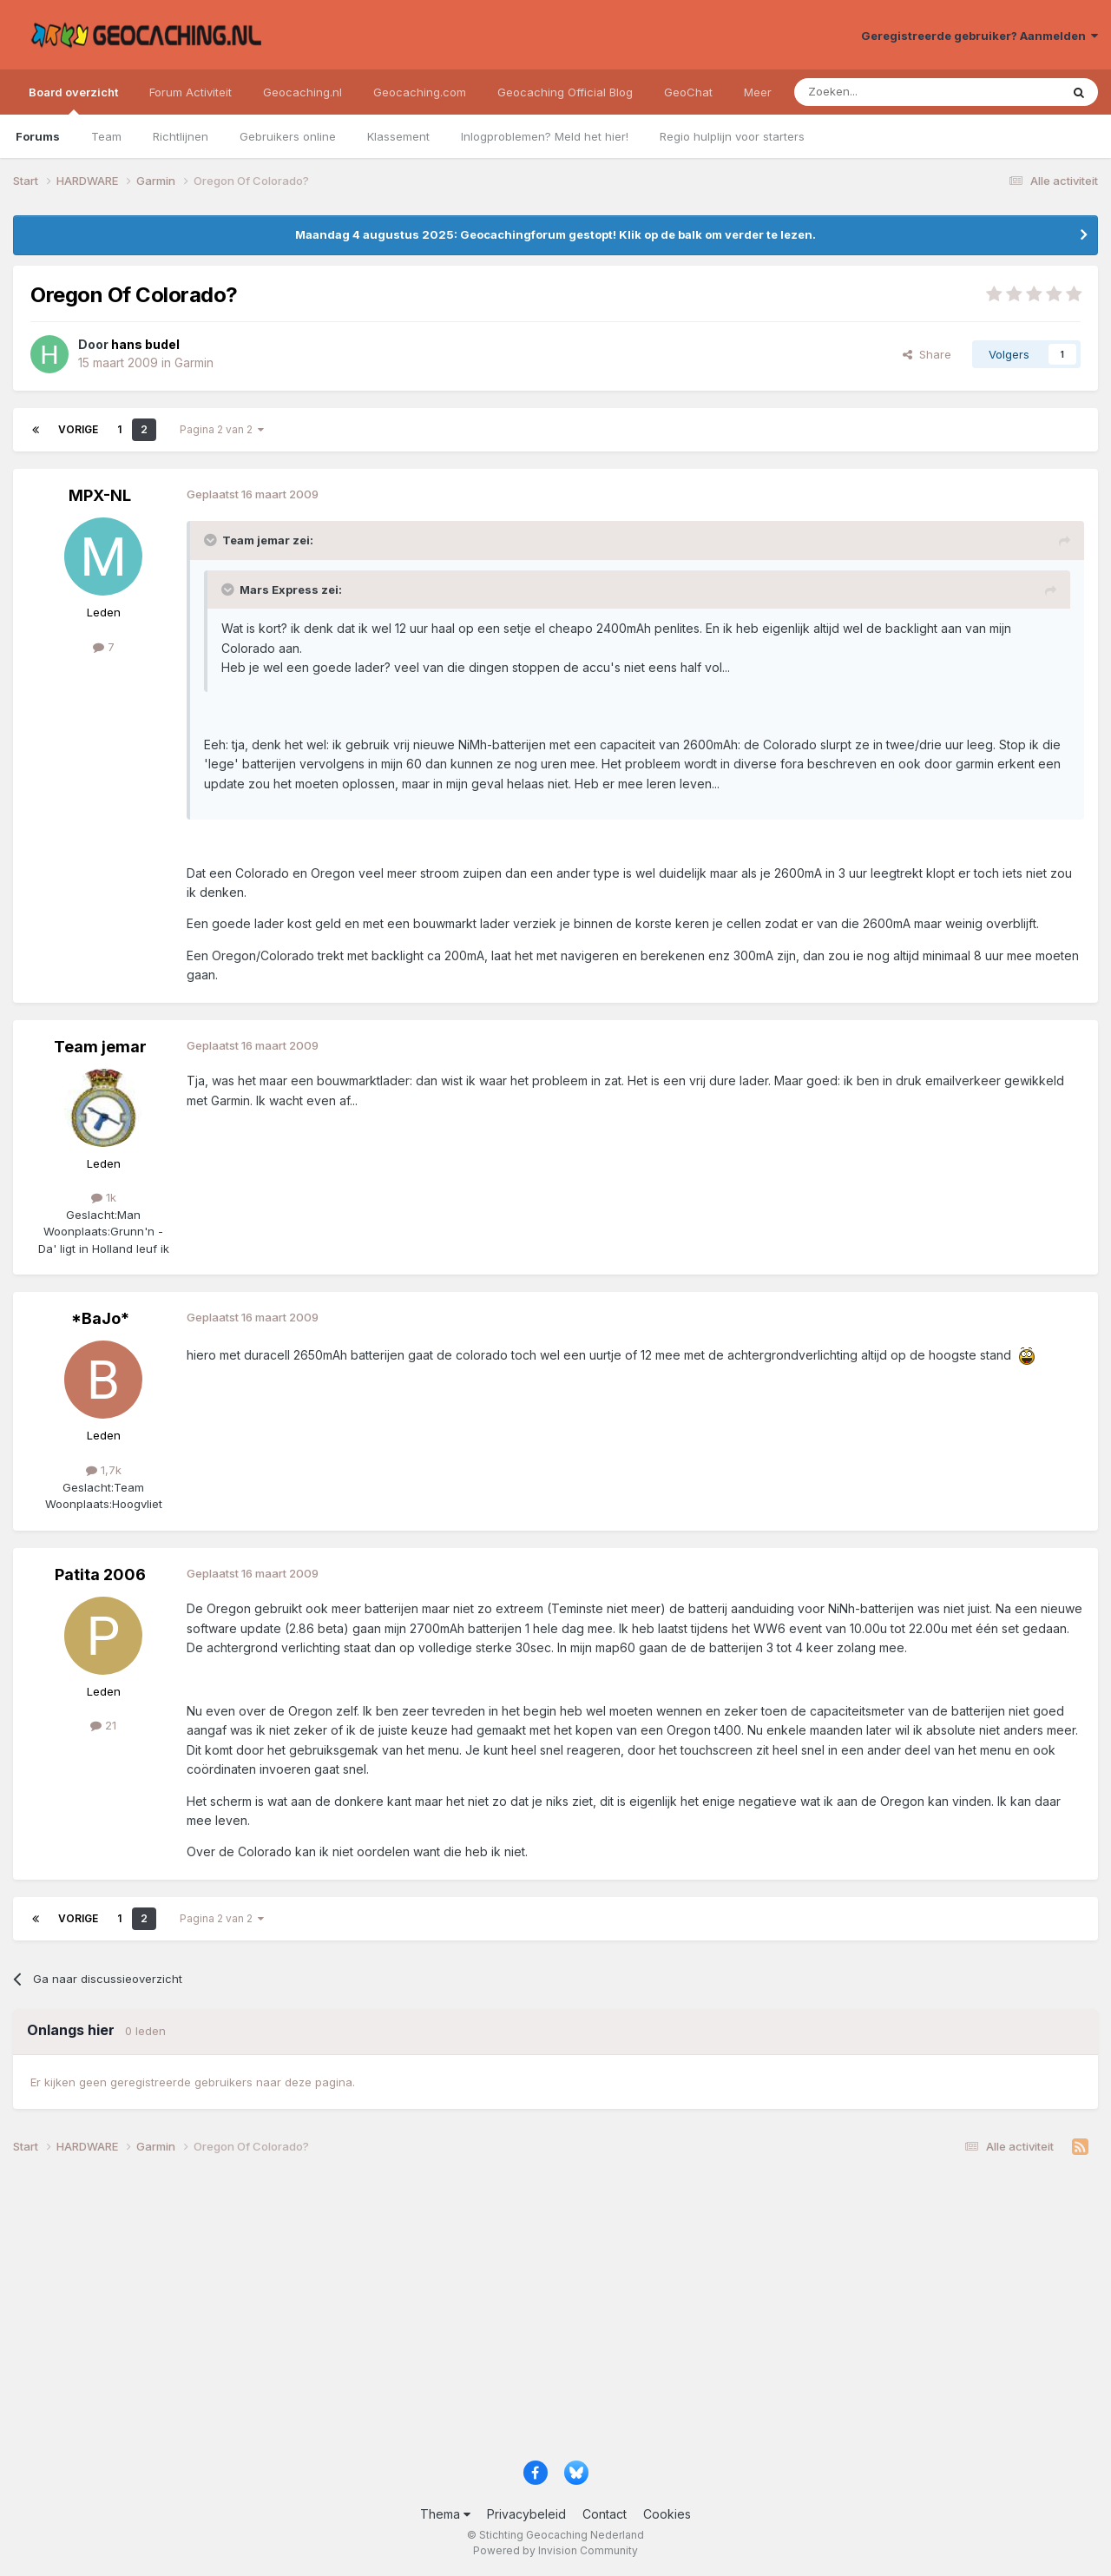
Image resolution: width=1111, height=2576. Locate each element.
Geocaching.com (419, 92)
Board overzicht (73, 100)
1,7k (104, 1470)
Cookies (667, 2514)
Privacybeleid (526, 2514)
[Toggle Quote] (212, 540)
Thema (445, 2514)
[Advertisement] (534, 2314)
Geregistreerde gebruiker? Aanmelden (979, 36)
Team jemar (100, 1047)
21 (103, 1725)
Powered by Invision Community (555, 2550)
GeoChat (688, 92)
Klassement (398, 136)
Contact (604, 2514)
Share (927, 354)
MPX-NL (100, 495)
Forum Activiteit (190, 92)
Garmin (194, 362)
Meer (758, 92)
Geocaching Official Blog (565, 92)
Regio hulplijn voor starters (732, 136)
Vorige (78, 429)
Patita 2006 (100, 1574)
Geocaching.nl (302, 92)
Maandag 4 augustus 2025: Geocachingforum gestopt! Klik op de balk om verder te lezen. (555, 234)
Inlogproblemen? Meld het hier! (544, 136)
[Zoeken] (873, 92)
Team (106, 136)
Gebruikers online (288, 136)
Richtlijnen (180, 136)
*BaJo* (100, 1318)
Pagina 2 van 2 (222, 429)
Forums (38, 136)
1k (103, 1197)
